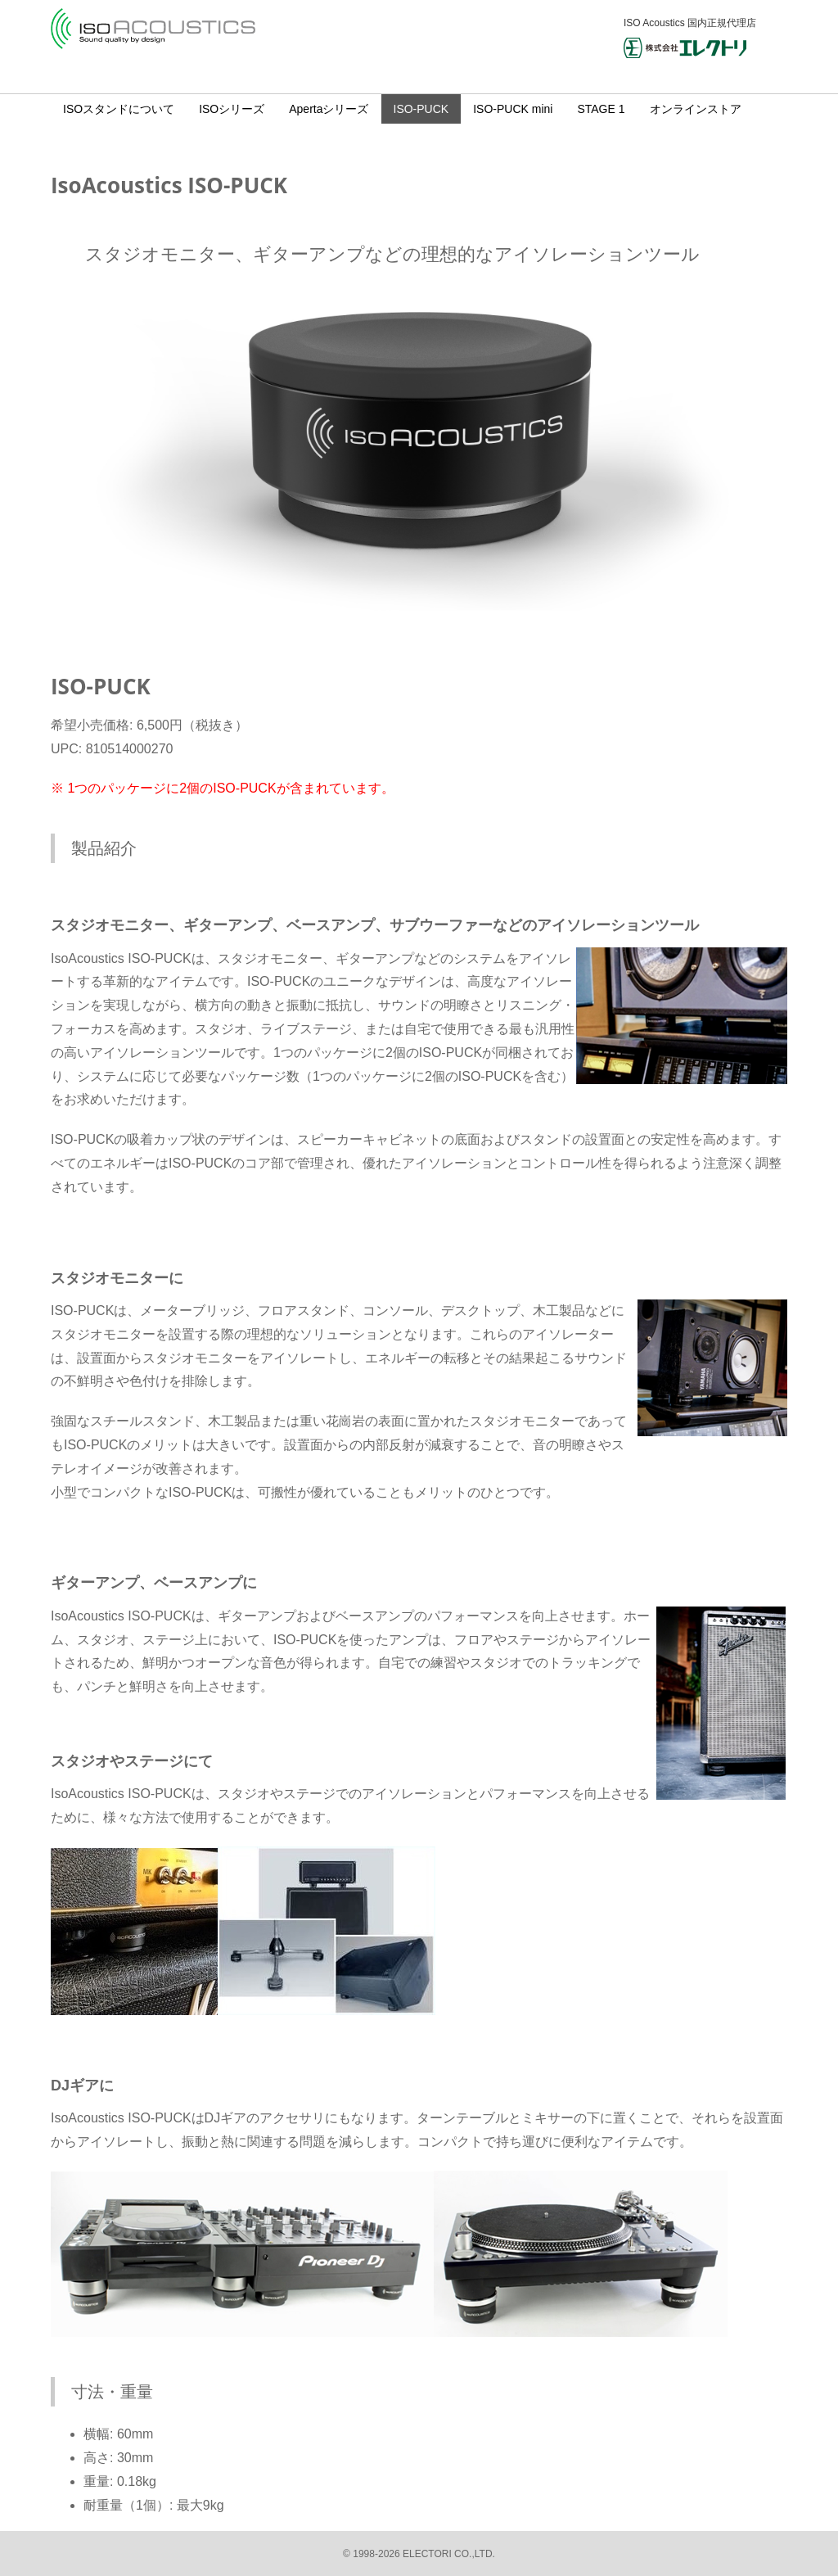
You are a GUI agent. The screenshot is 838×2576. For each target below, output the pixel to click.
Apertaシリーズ (328, 108)
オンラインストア (695, 108)
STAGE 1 (600, 108)
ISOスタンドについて (118, 108)
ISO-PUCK (421, 108)
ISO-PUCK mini (512, 108)
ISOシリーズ (231, 108)
